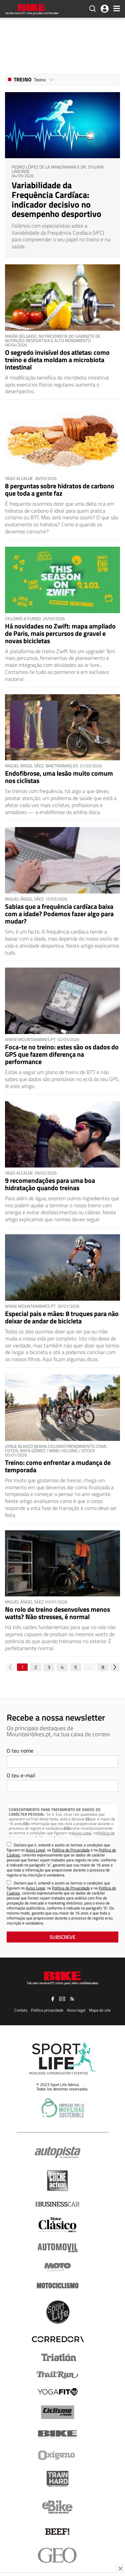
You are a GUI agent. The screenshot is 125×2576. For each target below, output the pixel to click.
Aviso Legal (81, 1833)
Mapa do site (100, 2010)
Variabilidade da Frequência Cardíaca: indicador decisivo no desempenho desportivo (56, 199)
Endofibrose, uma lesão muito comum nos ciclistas (59, 777)
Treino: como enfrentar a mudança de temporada (58, 1466)
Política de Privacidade (71, 1850)
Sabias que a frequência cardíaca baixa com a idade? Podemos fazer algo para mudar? (59, 913)
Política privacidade (47, 2010)
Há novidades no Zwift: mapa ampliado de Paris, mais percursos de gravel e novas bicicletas (60, 633)
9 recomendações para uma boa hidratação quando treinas (50, 1184)
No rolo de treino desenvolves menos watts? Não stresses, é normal (57, 1613)
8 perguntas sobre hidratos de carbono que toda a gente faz (59, 489)
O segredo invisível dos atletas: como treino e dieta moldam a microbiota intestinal (57, 359)
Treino (22, 79)
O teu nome (20, 1750)
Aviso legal (76, 2010)
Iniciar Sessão (105, 9)
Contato (20, 2010)
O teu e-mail (21, 1775)
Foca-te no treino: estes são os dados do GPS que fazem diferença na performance (62, 1054)
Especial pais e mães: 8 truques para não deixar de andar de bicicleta (62, 1317)
